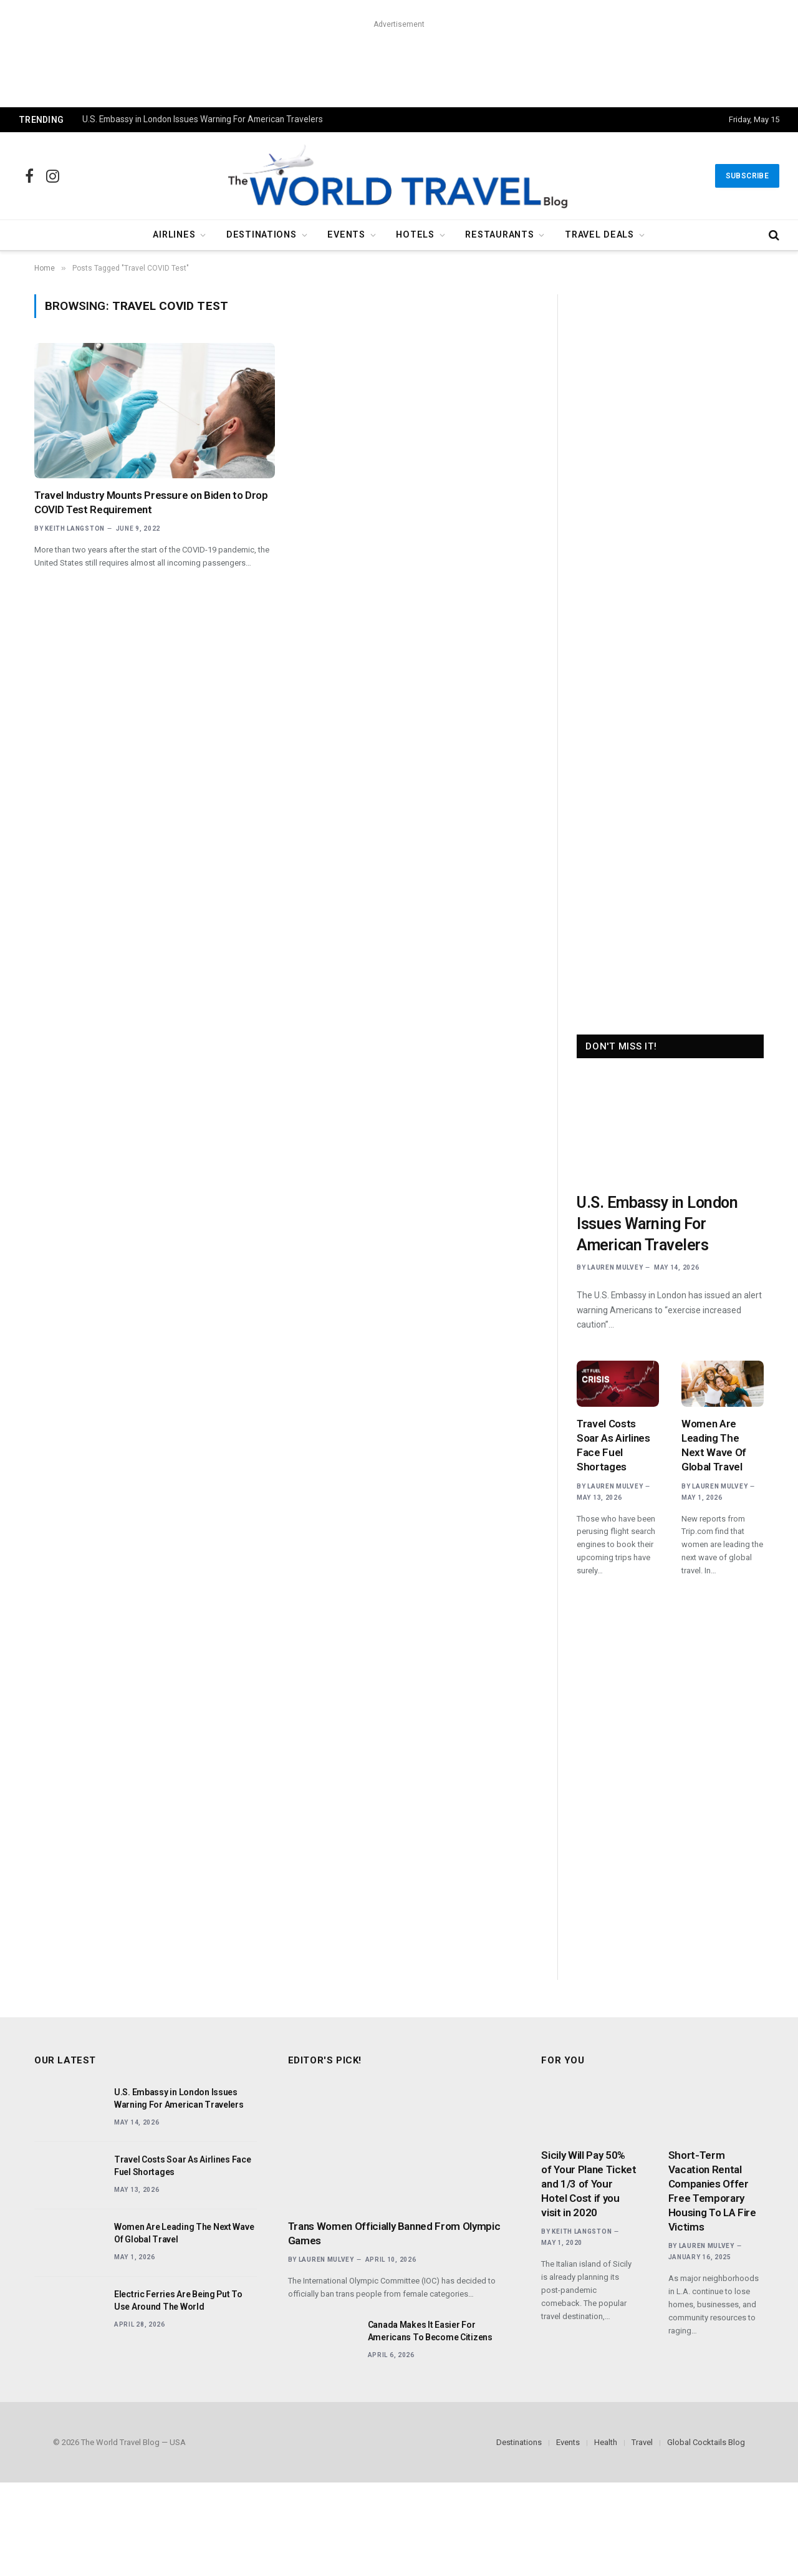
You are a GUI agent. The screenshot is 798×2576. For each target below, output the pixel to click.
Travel (642, 2442)
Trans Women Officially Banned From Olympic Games (394, 2233)
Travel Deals (599, 234)
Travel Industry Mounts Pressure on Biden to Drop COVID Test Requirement (151, 502)
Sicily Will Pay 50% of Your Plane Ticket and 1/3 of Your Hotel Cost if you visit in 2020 (588, 2184)
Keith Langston (75, 528)
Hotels (415, 234)
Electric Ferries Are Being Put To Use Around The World (178, 2300)
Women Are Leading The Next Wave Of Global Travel (713, 1445)
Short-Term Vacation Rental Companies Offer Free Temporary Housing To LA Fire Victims (712, 2191)
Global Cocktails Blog (706, 2442)
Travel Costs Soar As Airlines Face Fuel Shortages (613, 1445)
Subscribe (747, 175)
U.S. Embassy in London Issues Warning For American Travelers (202, 119)
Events (346, 234)
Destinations (261, 234)
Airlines (174, 234)
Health (605, 2442)
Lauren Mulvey (615, 1267)
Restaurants (499, 234)
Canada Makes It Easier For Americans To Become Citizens (430, 2331)
